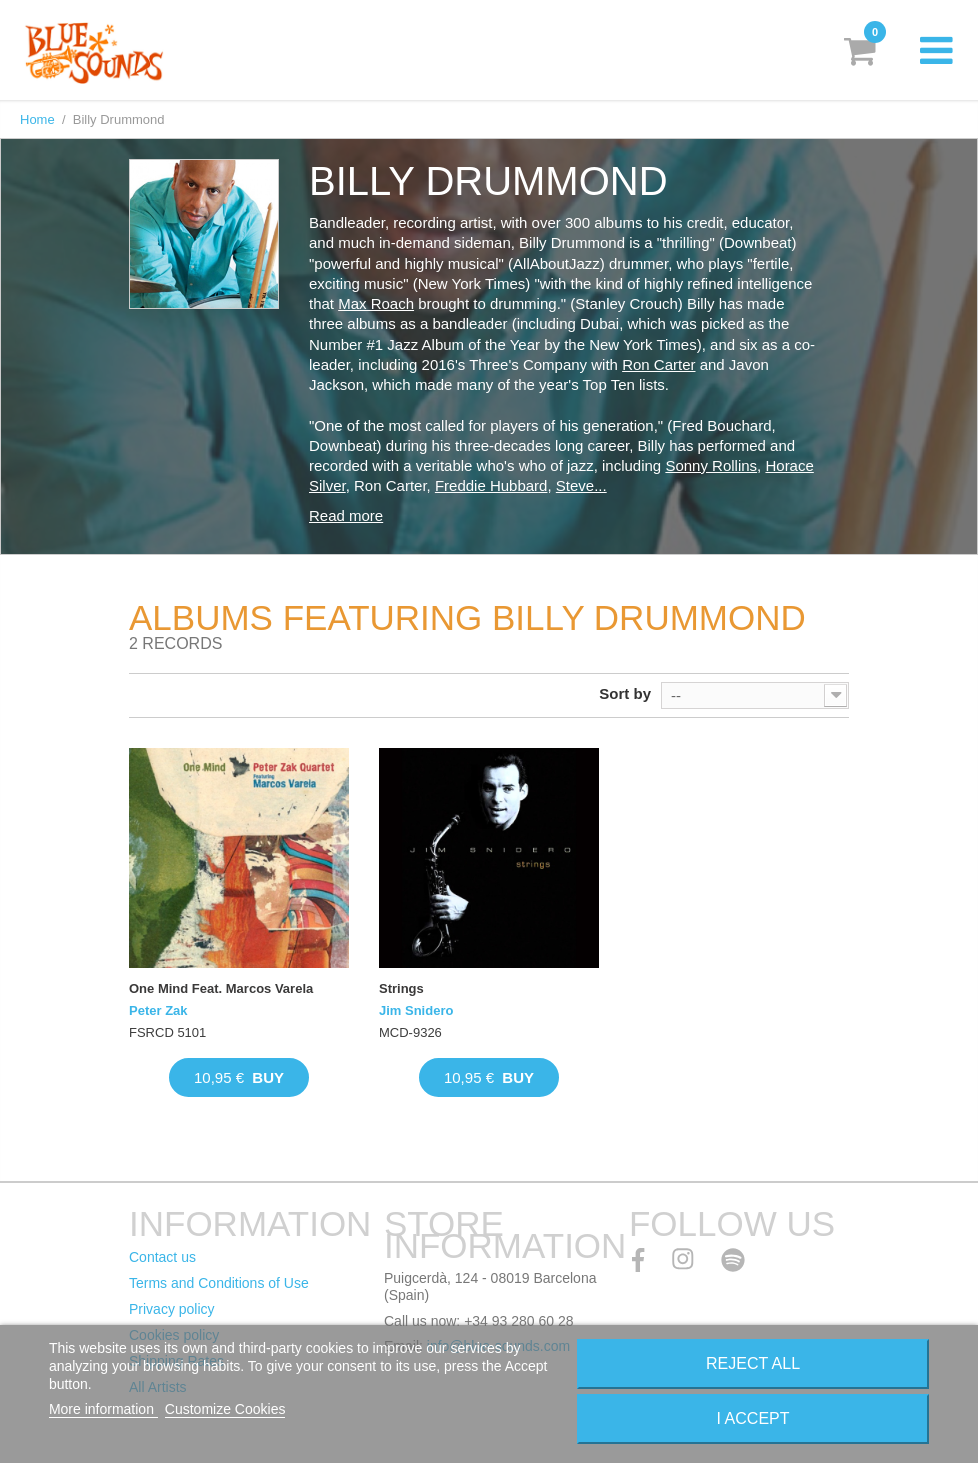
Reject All (753, 1363)
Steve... (581, 485)
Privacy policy (172, 1309)
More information (103, 1409)
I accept (753, 1418)
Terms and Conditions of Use (219, 1283)
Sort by (625, 693)
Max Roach (376, 303)
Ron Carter (658, 364)
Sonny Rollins (711, 465)
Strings (401, 988)
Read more (346, 515)
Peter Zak (158, 1010)
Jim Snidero (416, 1010)
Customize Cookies (225, 1409)
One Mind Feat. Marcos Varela (221, 988)
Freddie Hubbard (491, 485)
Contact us (162, 1257)
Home (37, 119)
